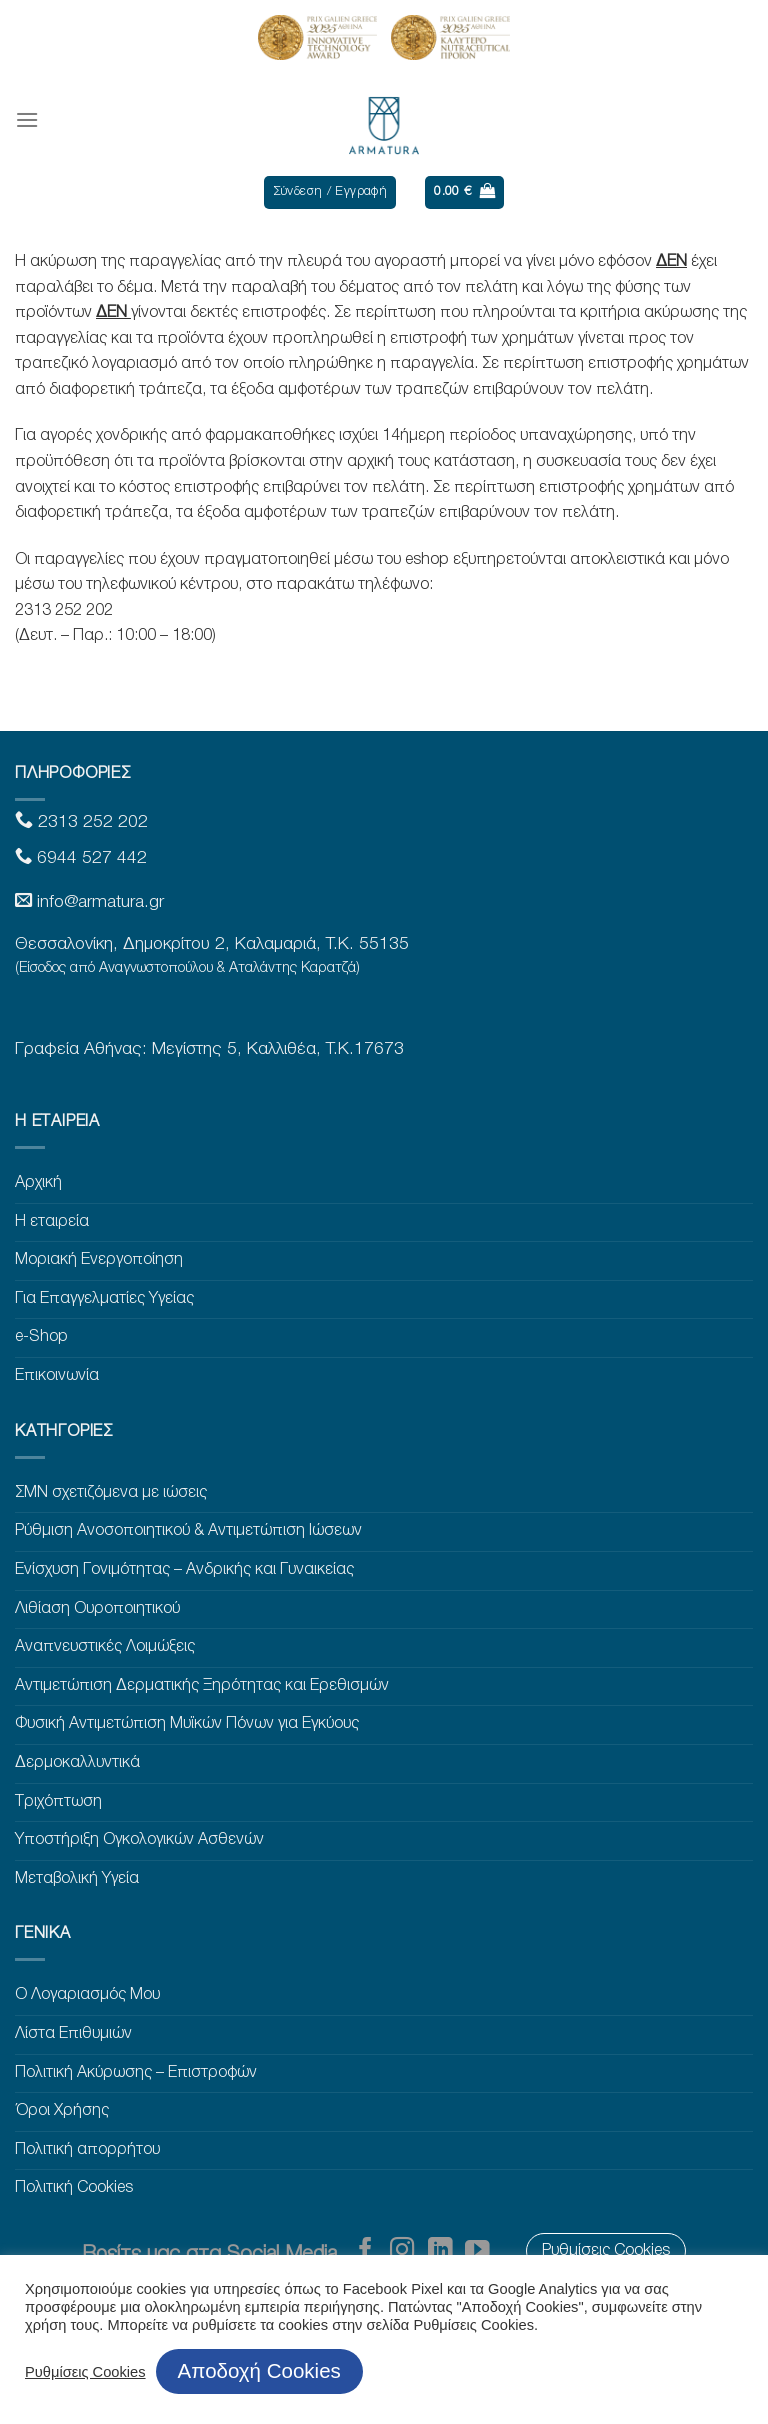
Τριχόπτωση (58, 1802)
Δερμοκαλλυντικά (77, 1763)
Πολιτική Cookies (74, 2188)
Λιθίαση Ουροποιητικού (97, 1609)
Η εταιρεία (52, 1222)
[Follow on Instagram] (402, 2251)
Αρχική (38, 1183)
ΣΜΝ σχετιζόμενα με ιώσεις (111, 1493)
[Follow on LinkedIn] (440, 2251)
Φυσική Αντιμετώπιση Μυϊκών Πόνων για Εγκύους (187, 1724)
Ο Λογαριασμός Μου (87, 1995)
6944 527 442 (89, 858)
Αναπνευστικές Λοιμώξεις (105, 1647)
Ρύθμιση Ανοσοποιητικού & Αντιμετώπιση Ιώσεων (188, 1531)
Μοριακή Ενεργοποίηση (99, 1260)
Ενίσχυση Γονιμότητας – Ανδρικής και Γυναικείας (184, 1570)
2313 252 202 (90, 822)
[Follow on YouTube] (477, 2251)
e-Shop (41, 1337)
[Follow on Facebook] (365, 2251)
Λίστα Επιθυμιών (73, 2034)
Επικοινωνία (57, 1376)
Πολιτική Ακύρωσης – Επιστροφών (136, 2073)
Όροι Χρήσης (62, 2111)
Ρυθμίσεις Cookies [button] (85, 2372)
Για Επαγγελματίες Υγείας (104, 1299)
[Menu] (27, 119)
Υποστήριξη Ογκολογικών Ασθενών (139, 1840)
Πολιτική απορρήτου (87, 2150)
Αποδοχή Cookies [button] (259, 2370)
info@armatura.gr (100, 902)
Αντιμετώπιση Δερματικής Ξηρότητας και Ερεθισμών (202, 1686)
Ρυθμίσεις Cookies (606, 2251)
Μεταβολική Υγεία (77, 1879)
